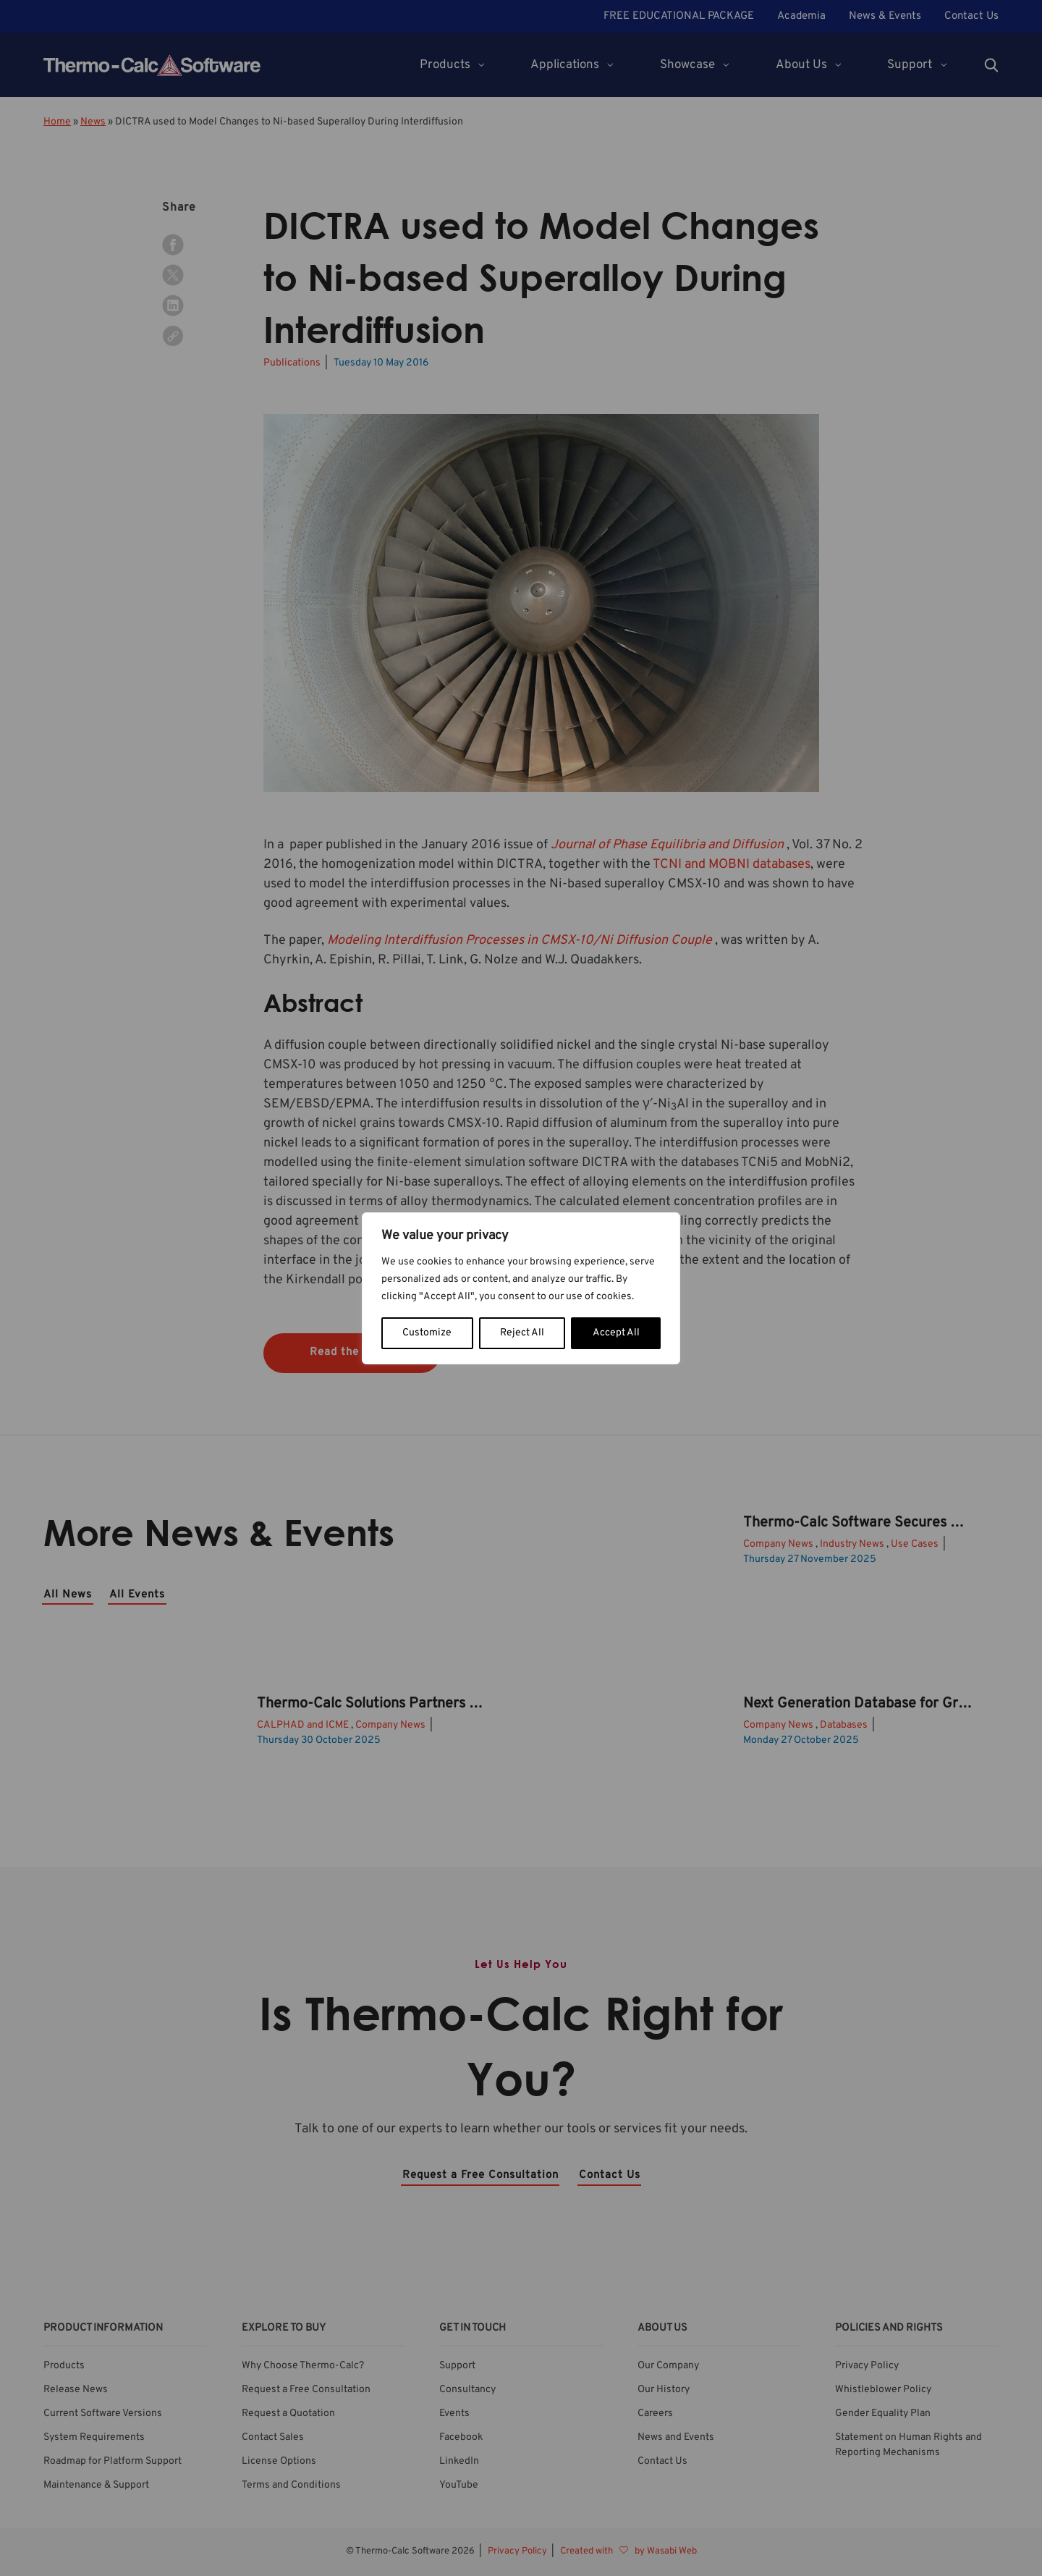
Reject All (522, 1333)
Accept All (616, 1333)
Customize (427, 1333)
